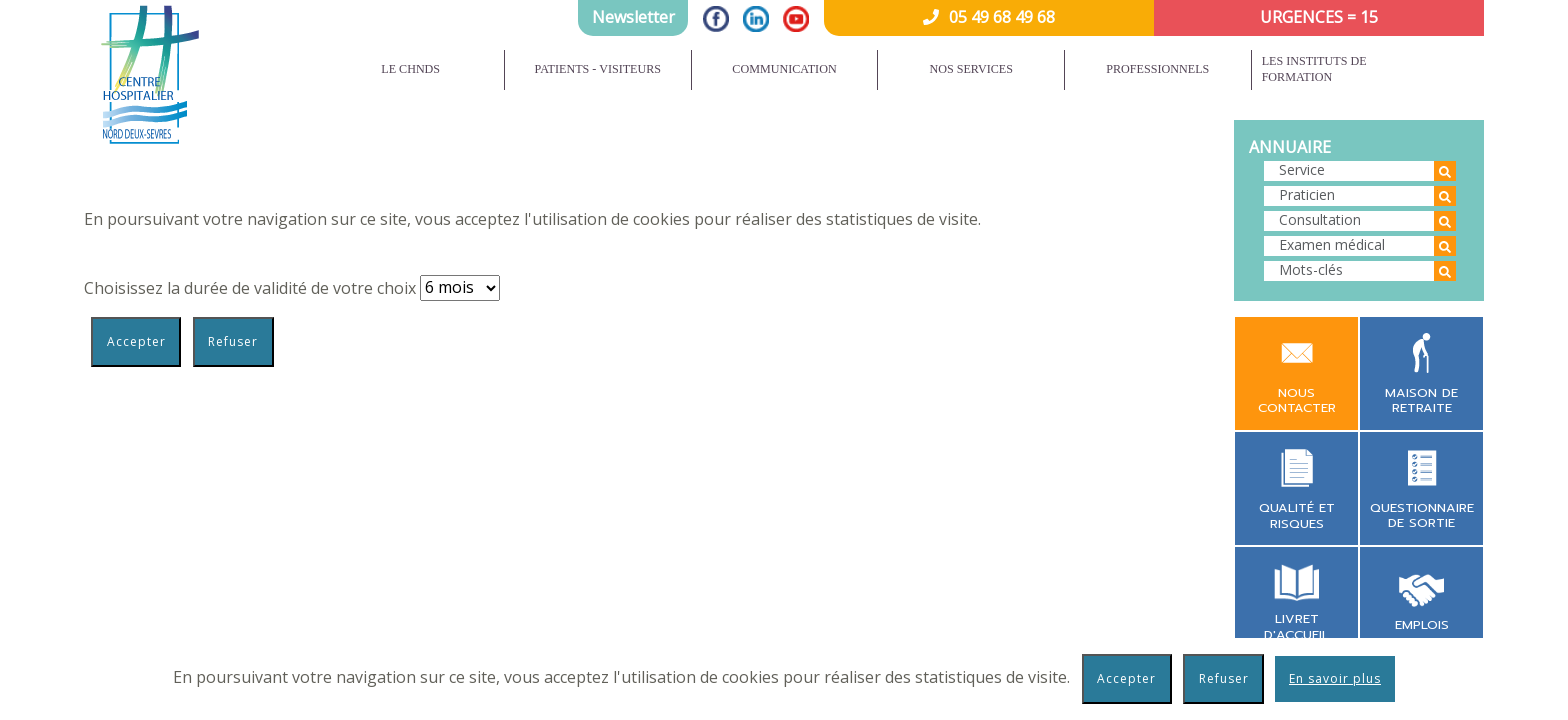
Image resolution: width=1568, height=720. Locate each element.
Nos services (970, 69)
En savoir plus (1335, 678)
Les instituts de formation (1314, 69)
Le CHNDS (410, 69)
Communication (784, 69)
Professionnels (1157, 69)
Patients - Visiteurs (598, 69)
